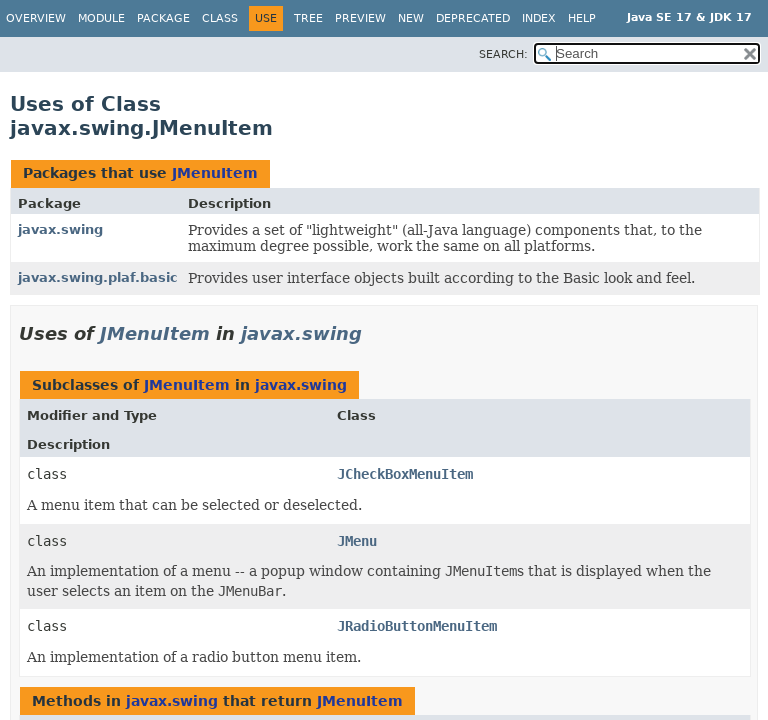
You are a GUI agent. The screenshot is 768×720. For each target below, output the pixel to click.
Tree (308, 18)
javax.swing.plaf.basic (98, 277)
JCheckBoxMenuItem (405, 474)
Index (539, 18)
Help (582, 18)
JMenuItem (215, 173)
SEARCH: (503, 54)
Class (220, 18)
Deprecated (473, 18)
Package (163, 18)
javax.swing (60, 229)
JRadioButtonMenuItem (417, 626)
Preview (360, 18)
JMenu (357, 541)
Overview (36, 18)
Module (101, 18)
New (411, 18)
